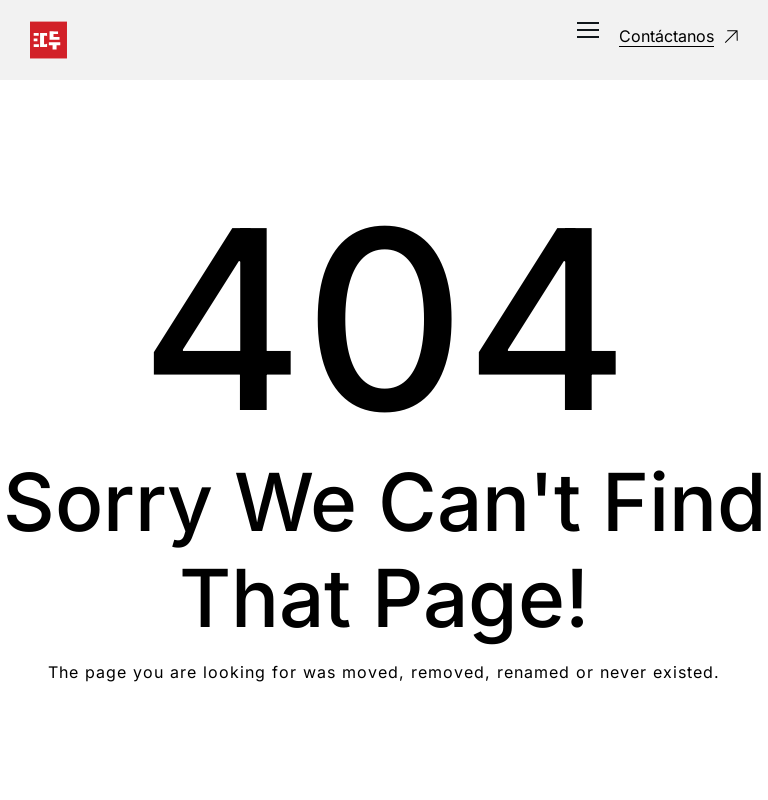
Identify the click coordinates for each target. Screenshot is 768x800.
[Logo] (48, 40)
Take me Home (384, 752)
